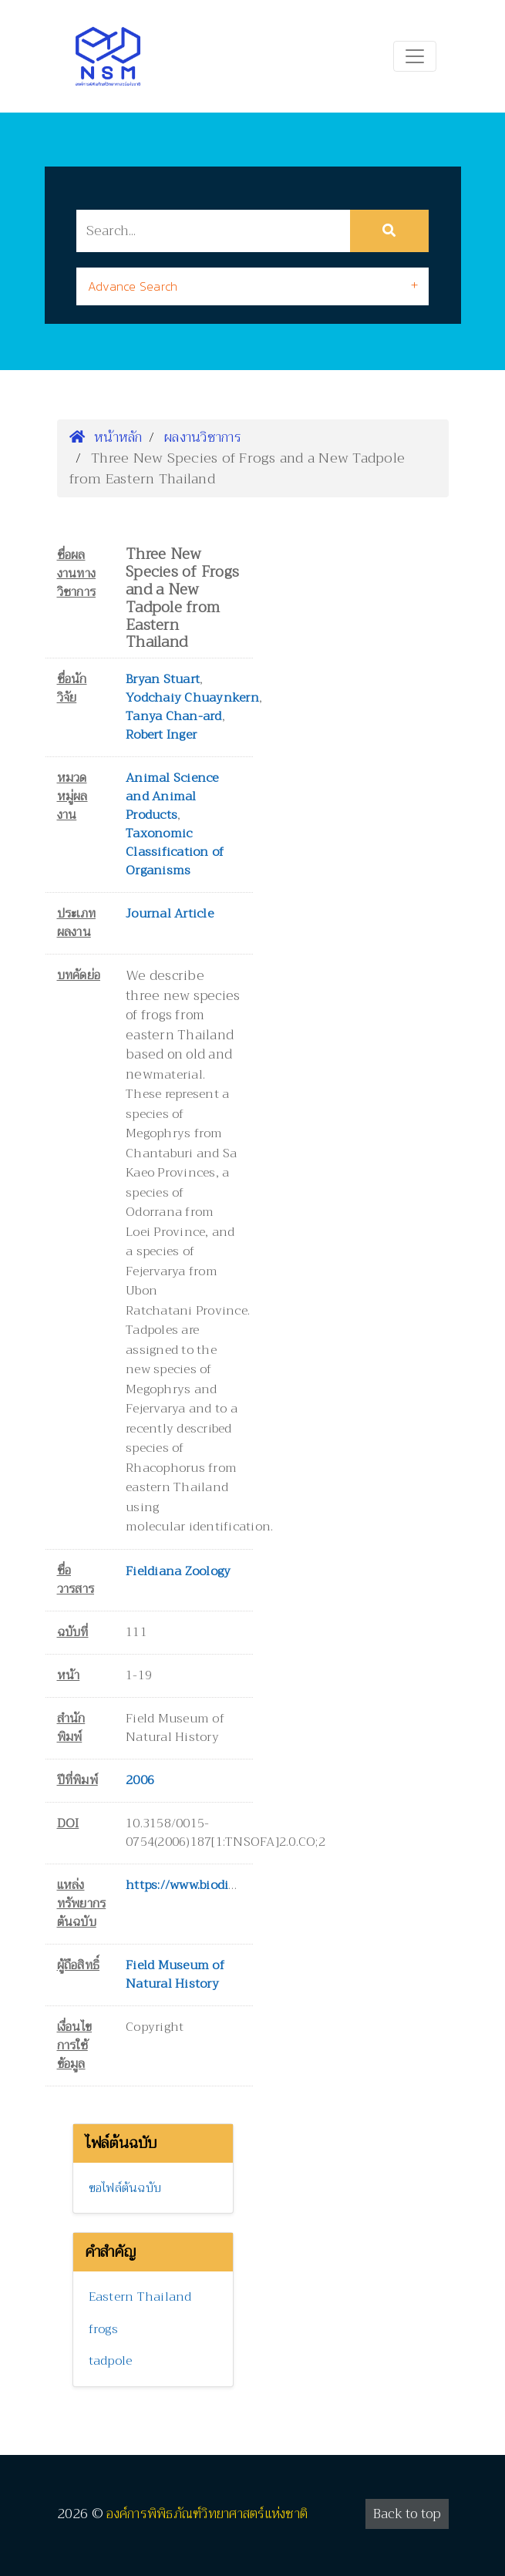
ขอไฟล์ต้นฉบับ (125, 2188)
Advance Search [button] (133, 286)
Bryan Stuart (163, 679)
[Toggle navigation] (414, 56)
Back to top (407, 2514)
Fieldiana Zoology (178, 1571)
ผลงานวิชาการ (202, 437)
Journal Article (170, 913)
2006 (140, 1780)
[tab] (252, 286)
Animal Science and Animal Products (172, 796)
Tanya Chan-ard (174, 716)
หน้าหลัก (106, 437)
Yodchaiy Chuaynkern (192, 698)
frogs (103, 2329)
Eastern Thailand (140, 2297)
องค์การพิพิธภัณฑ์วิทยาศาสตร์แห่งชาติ (207, 2514)
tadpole (111, 2361)
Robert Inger (161, 735)
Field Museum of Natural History (175, 1975)
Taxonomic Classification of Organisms (175, 852)
